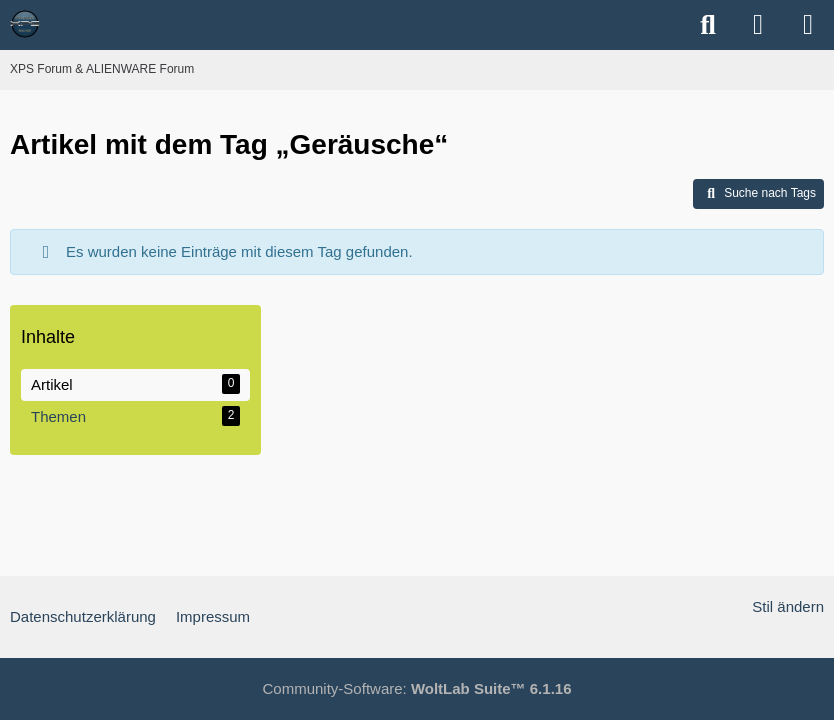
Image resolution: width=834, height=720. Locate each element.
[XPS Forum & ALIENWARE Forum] (25, 24)
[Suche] (708, 25)
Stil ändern (788, 606)
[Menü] (808, 25)
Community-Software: (417, 688)
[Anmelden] (758, 25)
